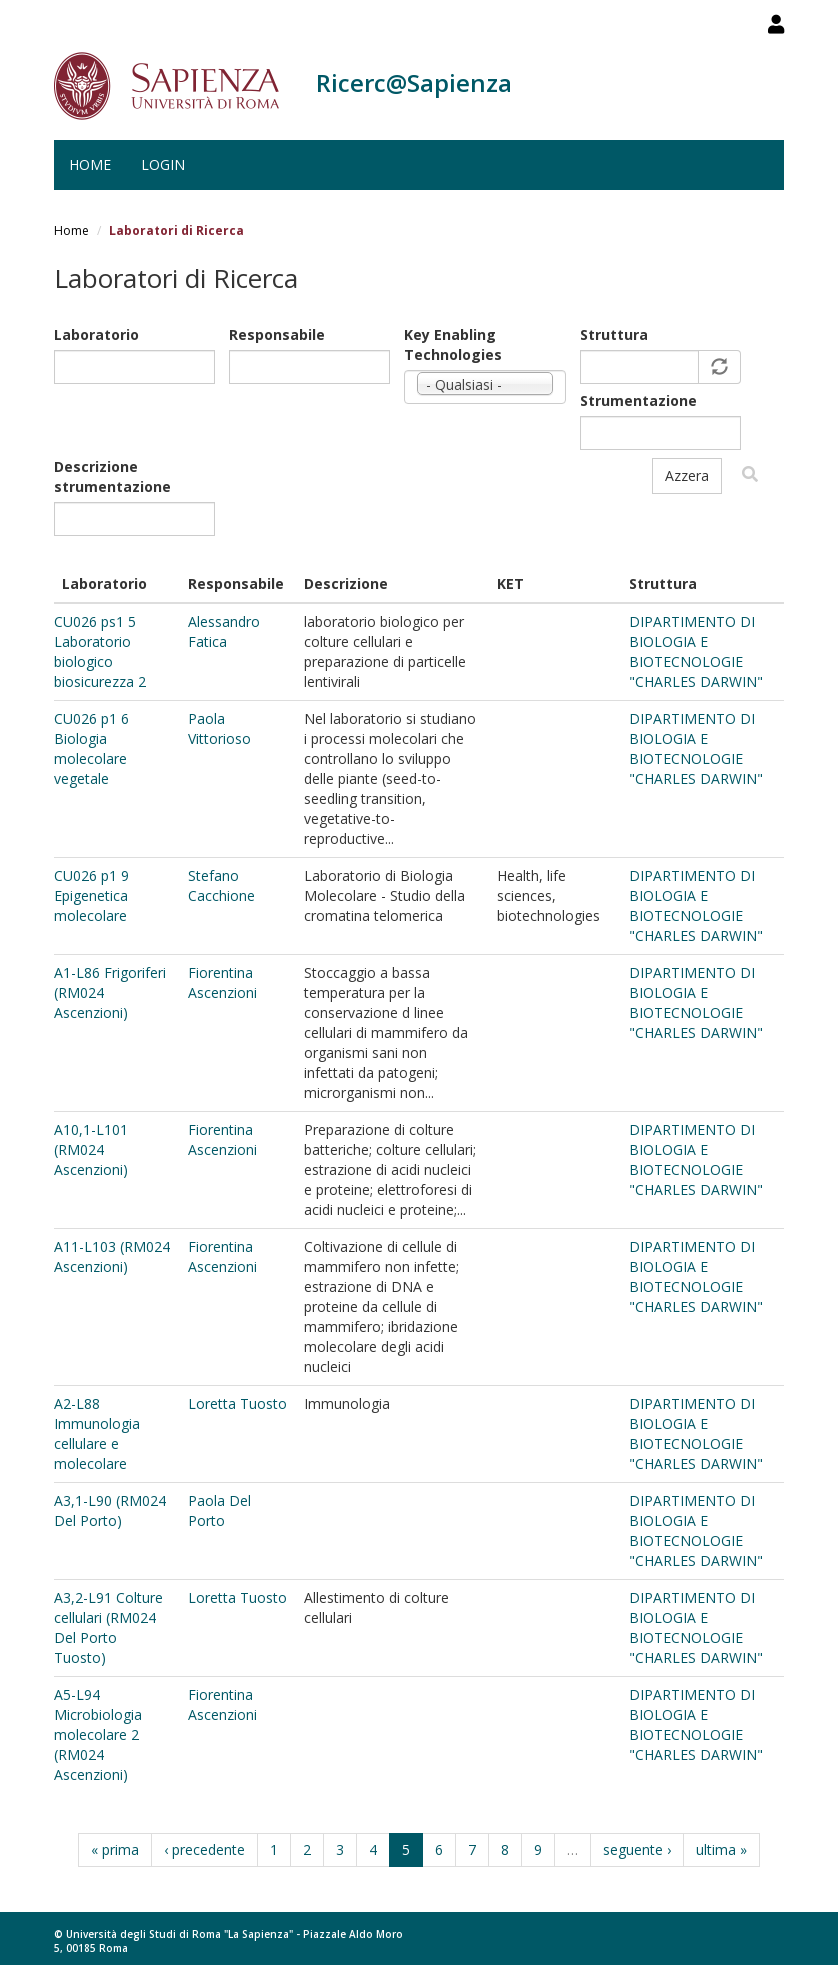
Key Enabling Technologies (453, 344)
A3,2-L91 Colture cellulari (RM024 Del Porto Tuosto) (108, 1627)
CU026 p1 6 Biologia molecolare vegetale (91, 748)
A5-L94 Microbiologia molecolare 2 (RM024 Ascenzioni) (98, 1734)
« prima (115, 1849)
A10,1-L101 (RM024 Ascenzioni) (91, 1149)
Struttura (614, 334)
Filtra (750, 474)
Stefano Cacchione (221, 885)
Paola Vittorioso (219, 728)
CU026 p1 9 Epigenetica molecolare (91, 895)
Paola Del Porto (219, 1510)
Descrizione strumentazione (112, 476)
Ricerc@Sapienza (414, 82)
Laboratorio (96, 334)
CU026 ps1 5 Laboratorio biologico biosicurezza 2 (100, 651)
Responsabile (277, 334)
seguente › (637, 1849)
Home (90, 164)
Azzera (687, 475)
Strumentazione (638, 400)
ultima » (721, 1849)
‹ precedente (204, 1849)
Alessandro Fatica (224, 631)
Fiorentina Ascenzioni (222, 982)
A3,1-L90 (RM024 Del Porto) (110, 1510)
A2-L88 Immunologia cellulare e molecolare (97, 1433)
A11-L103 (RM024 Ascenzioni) (112, 1256)
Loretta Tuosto (237, 1403)
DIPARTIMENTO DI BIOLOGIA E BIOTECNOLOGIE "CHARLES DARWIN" (696, 651)
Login (163, 164)
